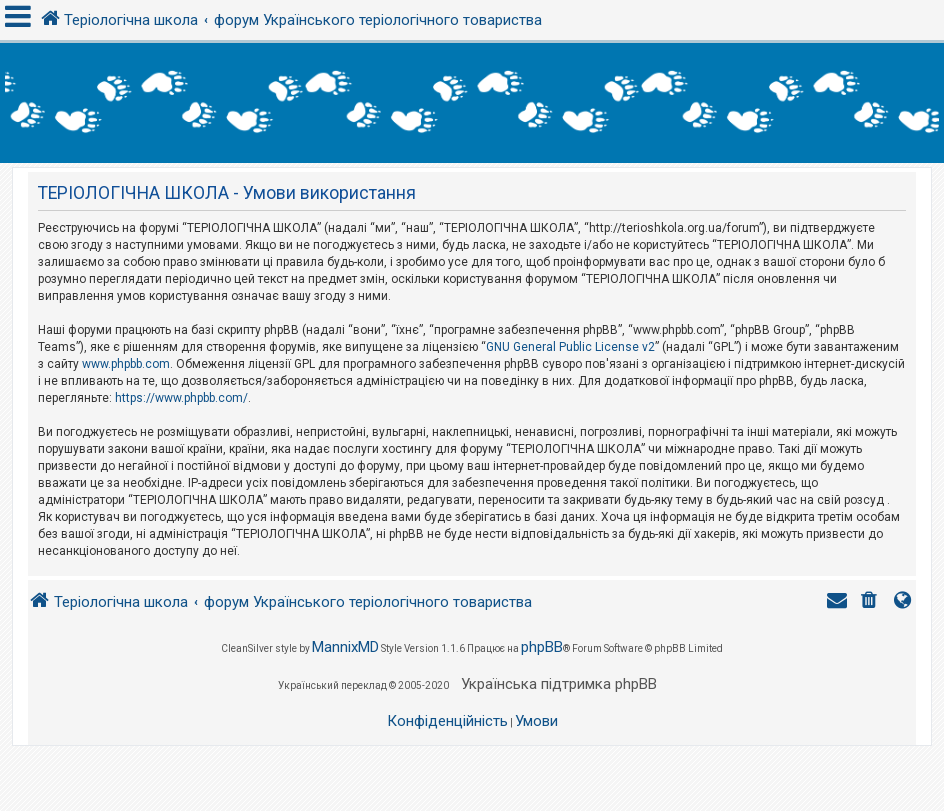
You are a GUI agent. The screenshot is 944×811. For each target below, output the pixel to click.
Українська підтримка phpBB (559, 684)
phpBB (542, 647)
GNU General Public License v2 (570, 347)
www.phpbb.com (126, 364)
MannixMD (345, 647)
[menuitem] (871, 602)
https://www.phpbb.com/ (181, 398)
